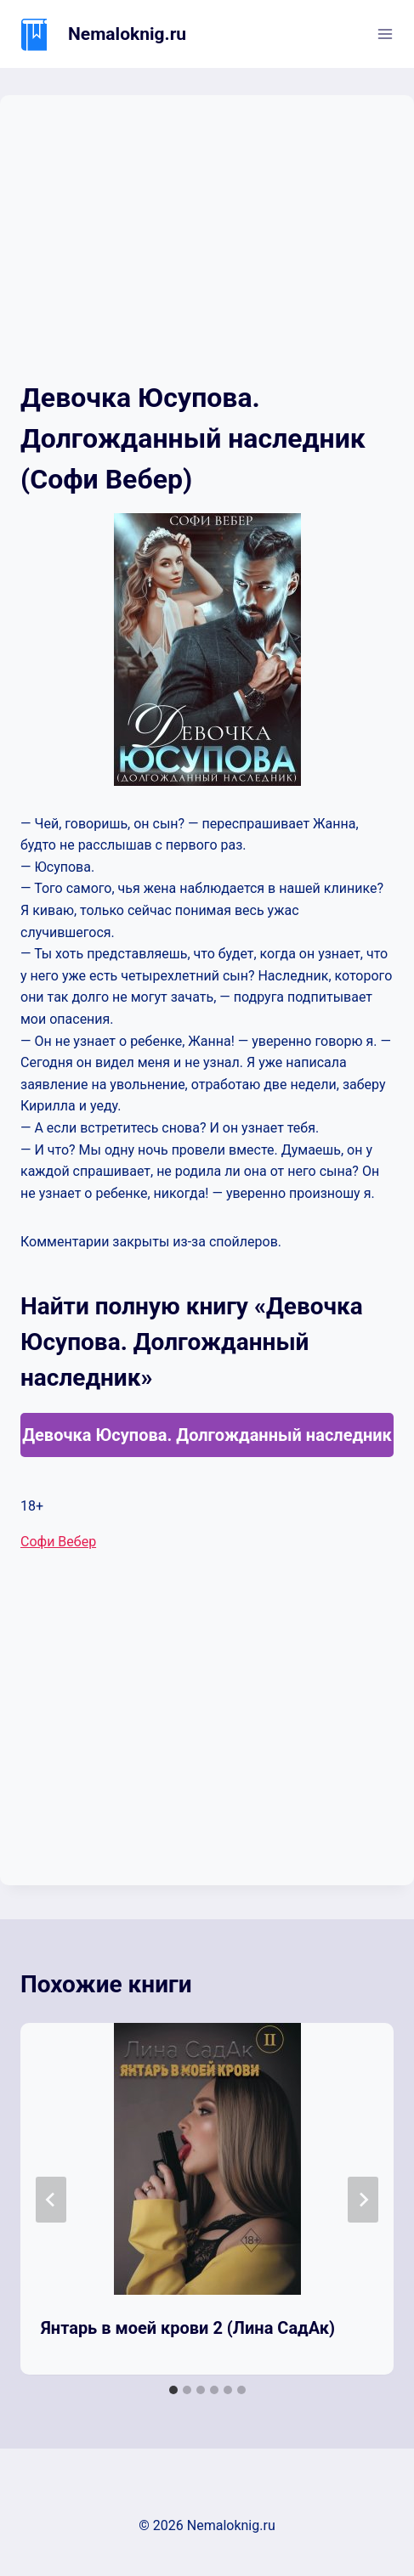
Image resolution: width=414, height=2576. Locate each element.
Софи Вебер (58, 1542)
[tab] (173, 2390)
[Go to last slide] (51, 2200)
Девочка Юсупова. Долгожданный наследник (207, 1435)
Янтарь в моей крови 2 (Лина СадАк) (188, 2328)
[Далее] (363, 2200)
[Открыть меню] (384, 33)
